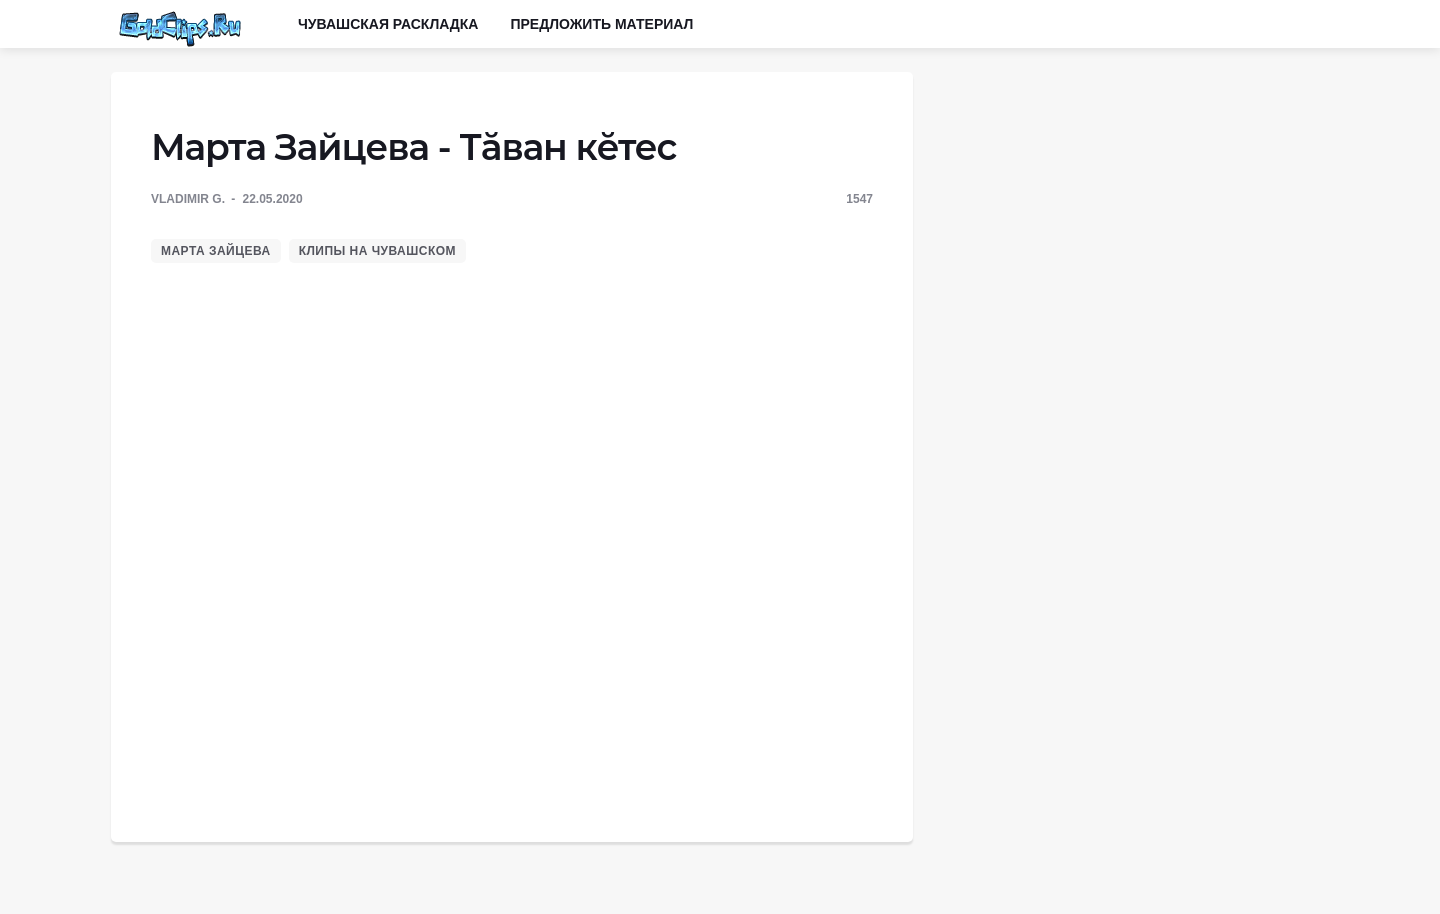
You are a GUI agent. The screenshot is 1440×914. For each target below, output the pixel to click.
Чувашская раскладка (388, 24)
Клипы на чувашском (377, 251)
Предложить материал (601, 24)
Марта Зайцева (216, 251)
